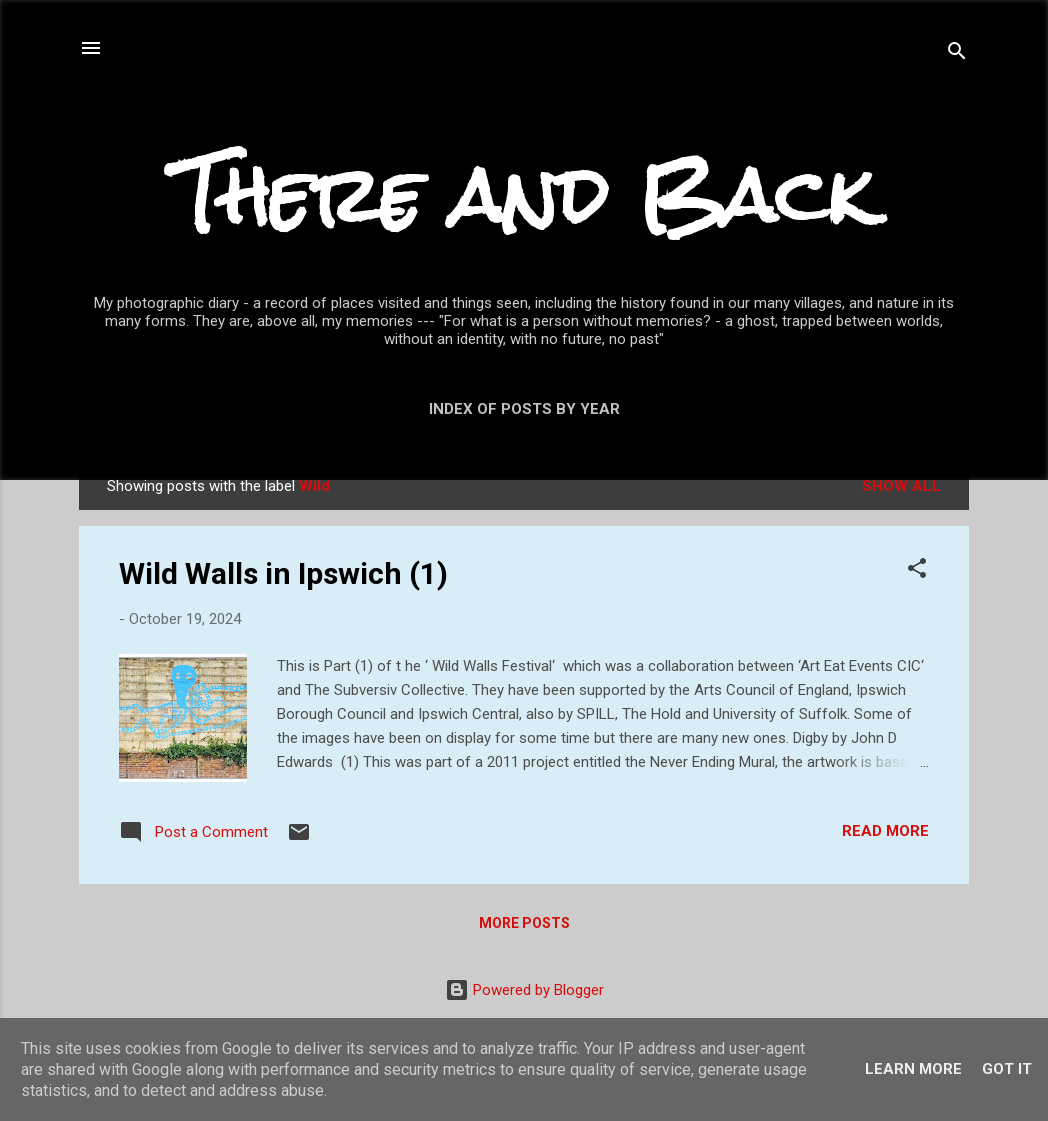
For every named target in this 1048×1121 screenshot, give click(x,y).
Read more (885, 831)
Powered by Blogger (524, 990)
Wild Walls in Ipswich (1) (283, 573)
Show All (901, 486)
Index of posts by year (524, 409)
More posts (524, 923)
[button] (917, 571)
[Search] (957, 54)
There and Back (524, 195)
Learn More (913, 1069)
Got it (1007, 1069)
